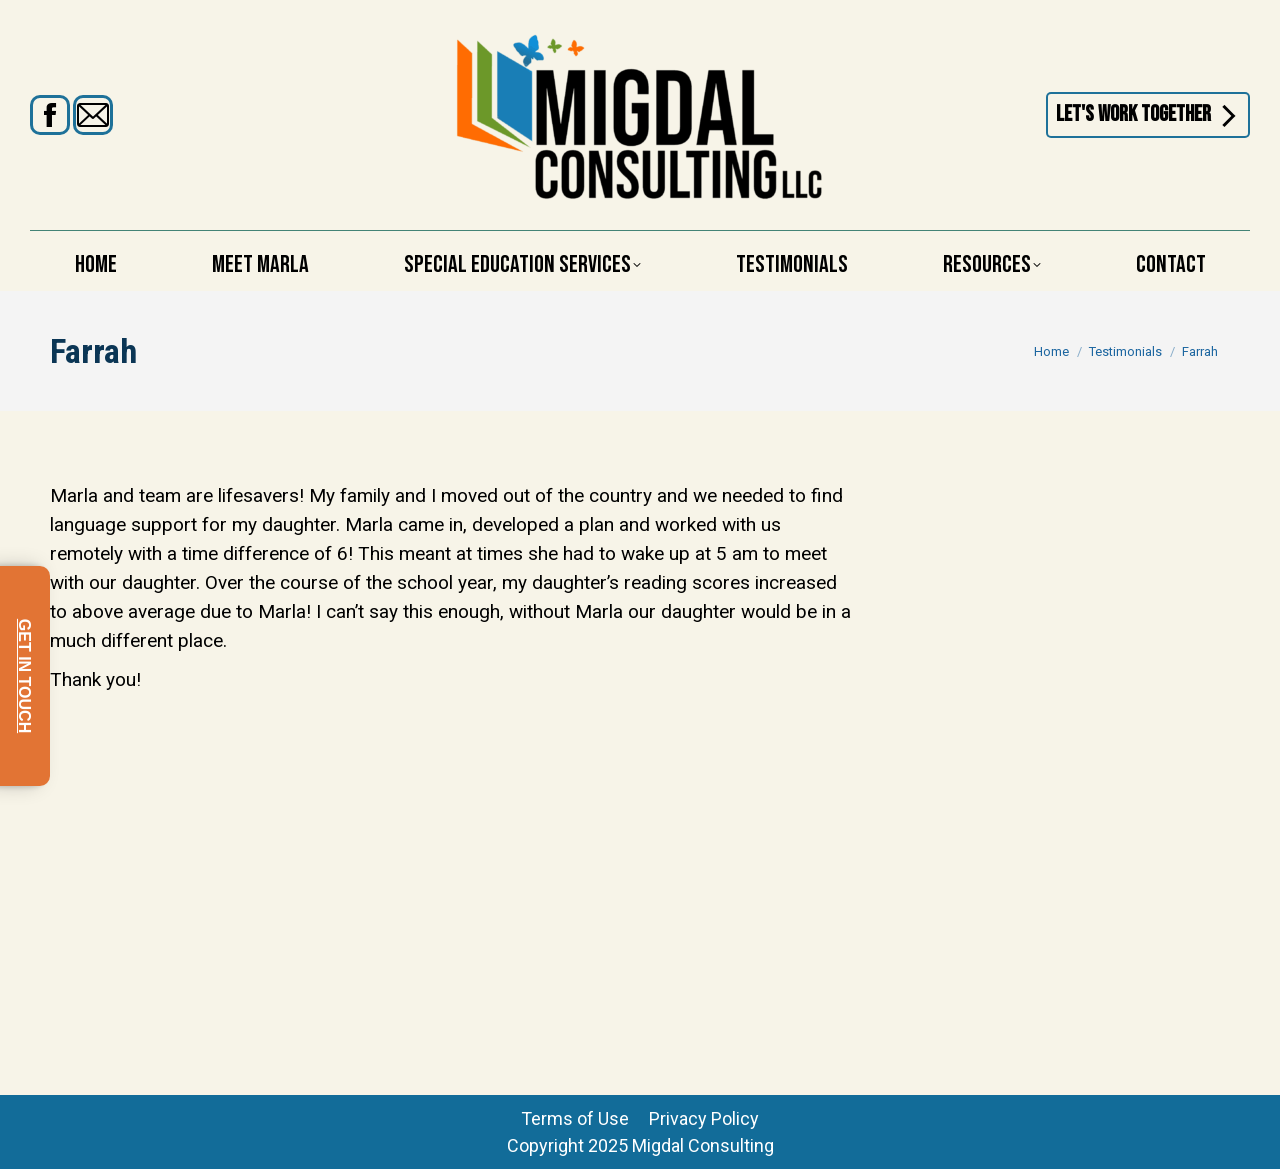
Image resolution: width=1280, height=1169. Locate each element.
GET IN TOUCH (24, 676)
